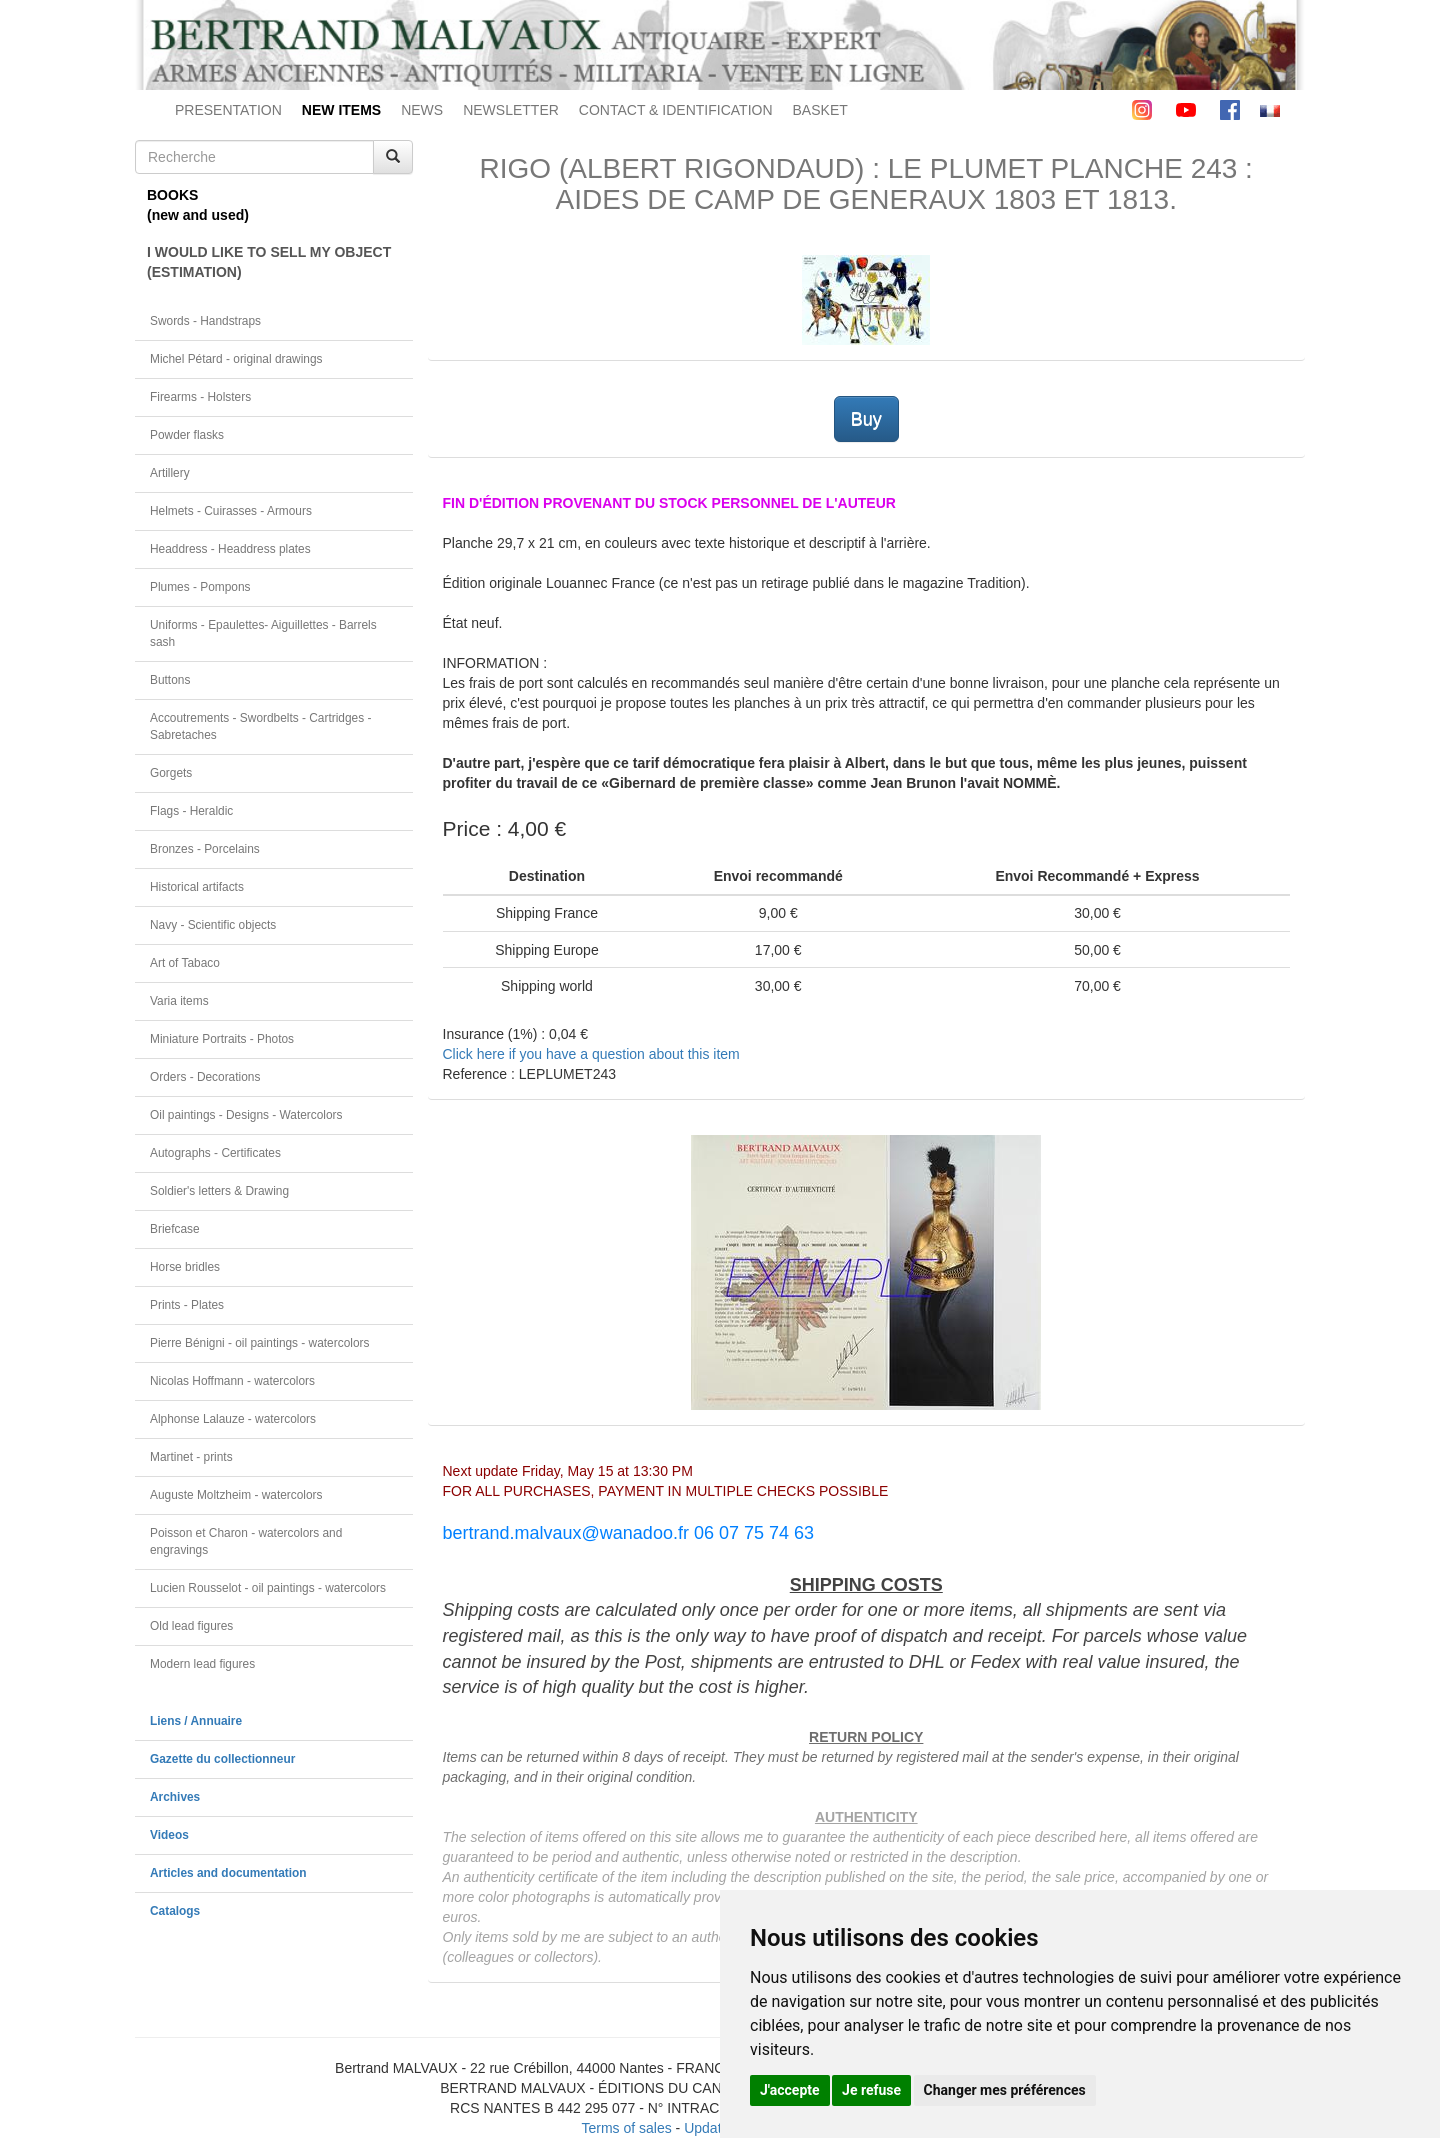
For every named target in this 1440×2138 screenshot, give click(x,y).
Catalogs (175, 1911)
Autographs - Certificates (215, 1153)
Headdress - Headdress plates (230, 549)
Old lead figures (191, 1626)
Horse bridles (185, 1267)
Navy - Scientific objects (213, 925)
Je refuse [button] (871, 2090)
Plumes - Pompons (200, 587)
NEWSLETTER (511, 110)
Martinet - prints (191, 1457)
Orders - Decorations (205, 1077)
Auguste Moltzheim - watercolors (236, 1495)
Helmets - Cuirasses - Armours (231, 511)
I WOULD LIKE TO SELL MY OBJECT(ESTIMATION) (269, 262)
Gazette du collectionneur (222, 1759)
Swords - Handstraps (205, 321)
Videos (169, 1835)
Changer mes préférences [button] (1005, 2090)
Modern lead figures (202, 1664)
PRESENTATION (228, 110)
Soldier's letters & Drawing (219, 1191)
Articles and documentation (228, 1873)
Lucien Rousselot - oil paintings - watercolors (268, 1588)
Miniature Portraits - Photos (222, 1039)
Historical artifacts (197, 887)
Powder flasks (187, 435)
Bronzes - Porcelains (205, 849)
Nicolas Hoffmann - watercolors (232, 1381)
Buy (866, 419)
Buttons (170, 680)
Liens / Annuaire (196, 1721)
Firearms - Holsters (200, 397)
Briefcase (175, 1229)
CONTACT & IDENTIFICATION (676, 110)
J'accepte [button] (790, 2090)
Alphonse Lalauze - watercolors (233, 1419)
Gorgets (171, 773)
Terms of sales (626, 2128)
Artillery (170, 473)
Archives (175, 1797)
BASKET (820, 110)
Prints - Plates (187, 1305)
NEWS (422, 110)
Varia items (179, 1001)
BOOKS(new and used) (198, 205)
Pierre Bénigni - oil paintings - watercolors (259, 1343)
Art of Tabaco (185, 963)
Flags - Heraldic (191, 811)
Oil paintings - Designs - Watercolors (246, 1115)
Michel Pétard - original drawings (236, 359)
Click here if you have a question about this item (591, 1054)
